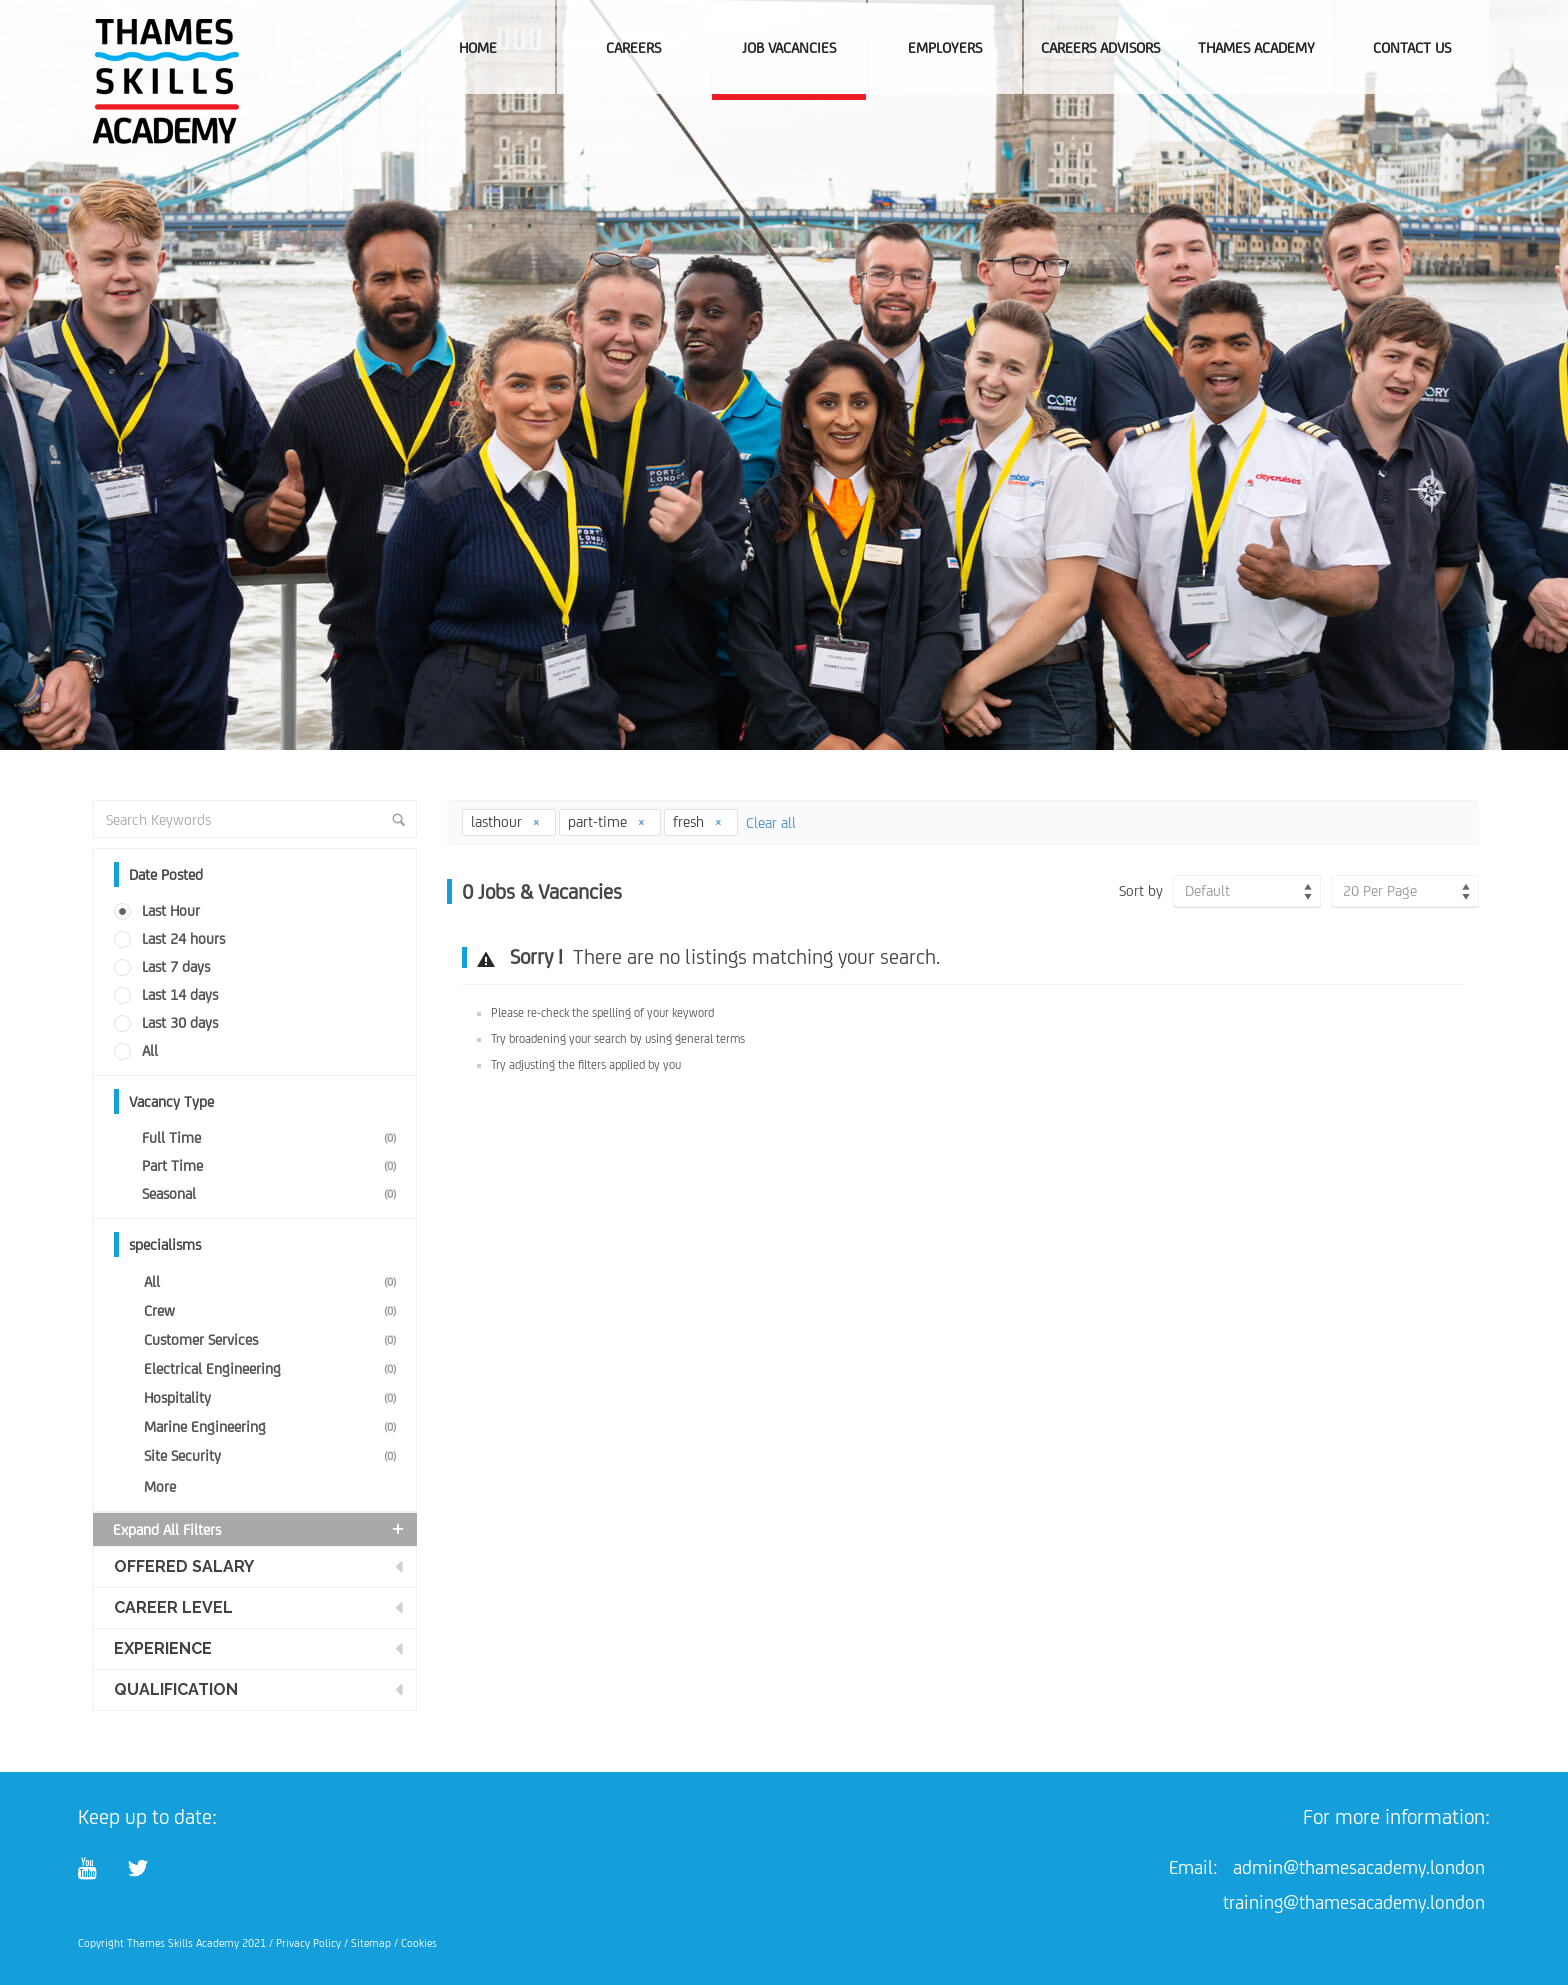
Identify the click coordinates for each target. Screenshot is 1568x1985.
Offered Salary (184, 1566)
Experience (163, 1648)
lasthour (506, 821)
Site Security (274, 1455)
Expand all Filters (260, 1529)
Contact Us (1412, 47)
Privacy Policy (308, 1943)
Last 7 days (176, 966)
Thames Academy (1256, 47)
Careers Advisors (1100, 47)
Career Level (173, 1607)
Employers (945, 47)
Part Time (273, 1165)
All (150, 1050)
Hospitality (274, 1397)
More (160, 1486)
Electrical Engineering (274, 1368)
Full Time (273, 1137)
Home (478, 47)
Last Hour (171, 910)
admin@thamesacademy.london (1359, 1867)
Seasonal (273, 1193)
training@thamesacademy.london (1354, 1902)
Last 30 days (180, 1022)
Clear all (771, 822)
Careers (633, 47)
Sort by (1141, 890)
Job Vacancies (789, 47)
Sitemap (371, 1943)
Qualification (176, 1689)
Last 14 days (180, 994)
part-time (607, 821)
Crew (274, 1310)
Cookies (419, 1943)
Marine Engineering (274, 1426)
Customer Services (274, 1339)
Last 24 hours (183, 938)
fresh (698, 821)
